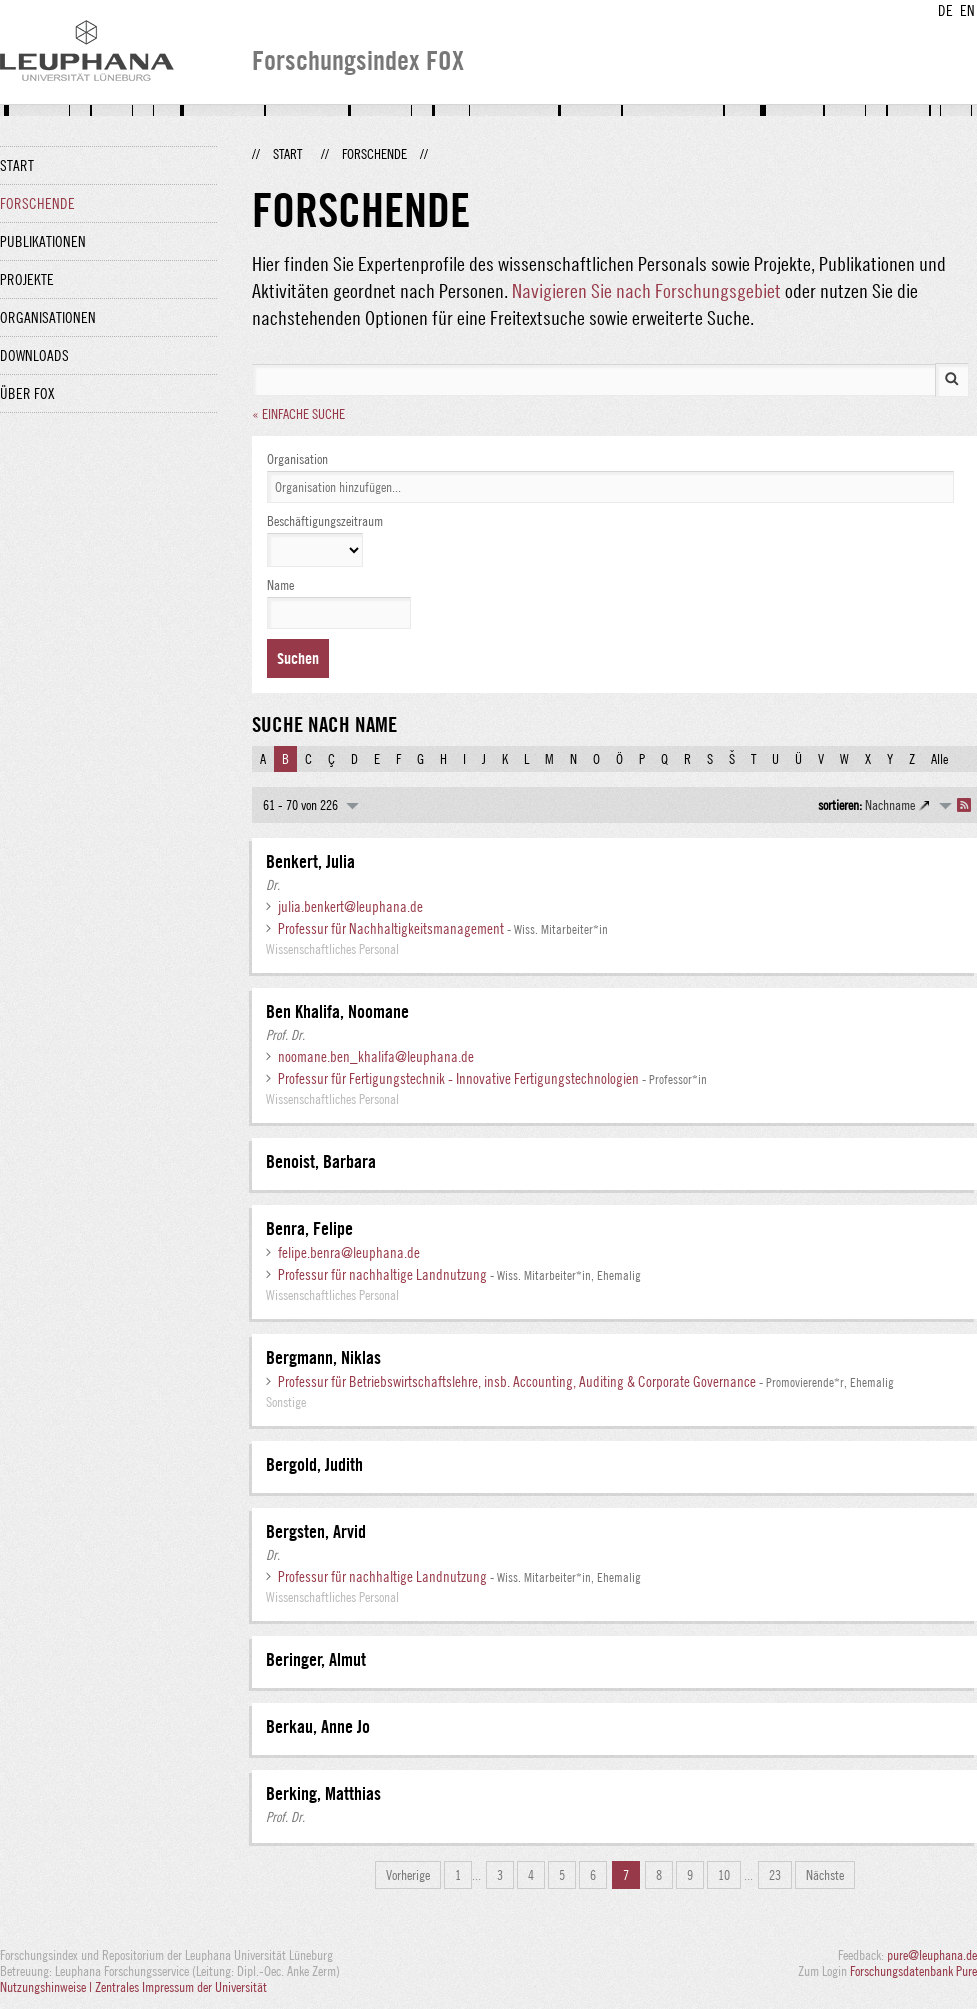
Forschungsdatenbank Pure (913, 1971)
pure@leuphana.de (932, 1955)
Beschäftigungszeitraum (325, 521)
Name (280, 585)
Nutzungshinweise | (47, 1987)
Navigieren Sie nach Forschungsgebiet (646, 290)
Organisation (297, 459)
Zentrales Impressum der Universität (181, 1987)
